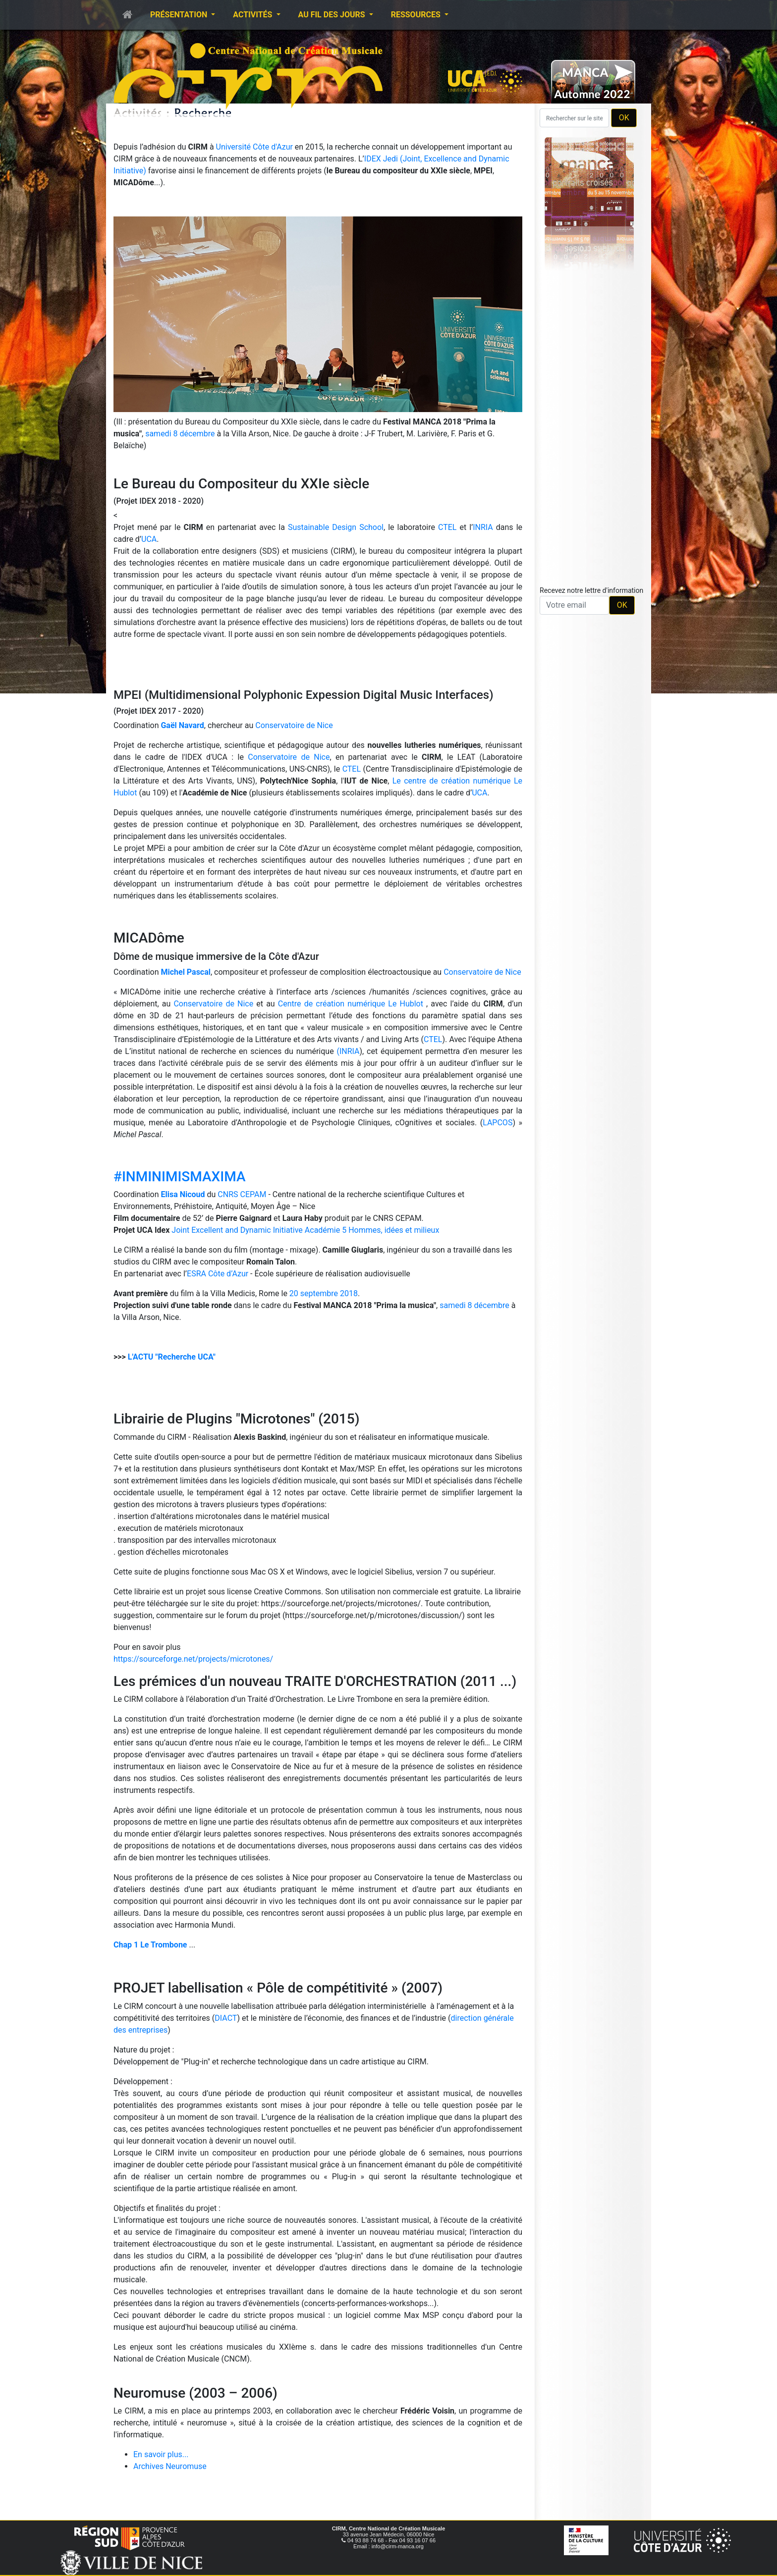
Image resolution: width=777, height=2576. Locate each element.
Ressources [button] (417, 14)
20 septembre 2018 (323, 1293)
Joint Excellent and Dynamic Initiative (237, 1230)
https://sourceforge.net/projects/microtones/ (193, 1659)
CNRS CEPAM (242, 1194)
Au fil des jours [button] (332, 14)
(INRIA (348, 1051)
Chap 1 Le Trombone (150, 1944)
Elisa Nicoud (183, 1194)
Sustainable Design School (336, 527)
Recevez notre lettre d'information (591, 590)
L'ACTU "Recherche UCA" (172, 1357)
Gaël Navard (182, 725)
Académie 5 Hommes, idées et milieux (372, 1230)
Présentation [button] (179, 14)
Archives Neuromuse (170, 2466)
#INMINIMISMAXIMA (179, 1176)
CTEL (447, 527)
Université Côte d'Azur (255, 147)
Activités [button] (253, 14)
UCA (149, 539)
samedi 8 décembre (180, 433)
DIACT (226, 2018)
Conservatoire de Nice (294, 725)
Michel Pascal (186, 972)
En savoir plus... (160, 2454)
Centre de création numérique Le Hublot (350, 1003)
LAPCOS (497, 1122)
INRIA (483, 527)
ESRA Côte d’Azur (217, 1273)
